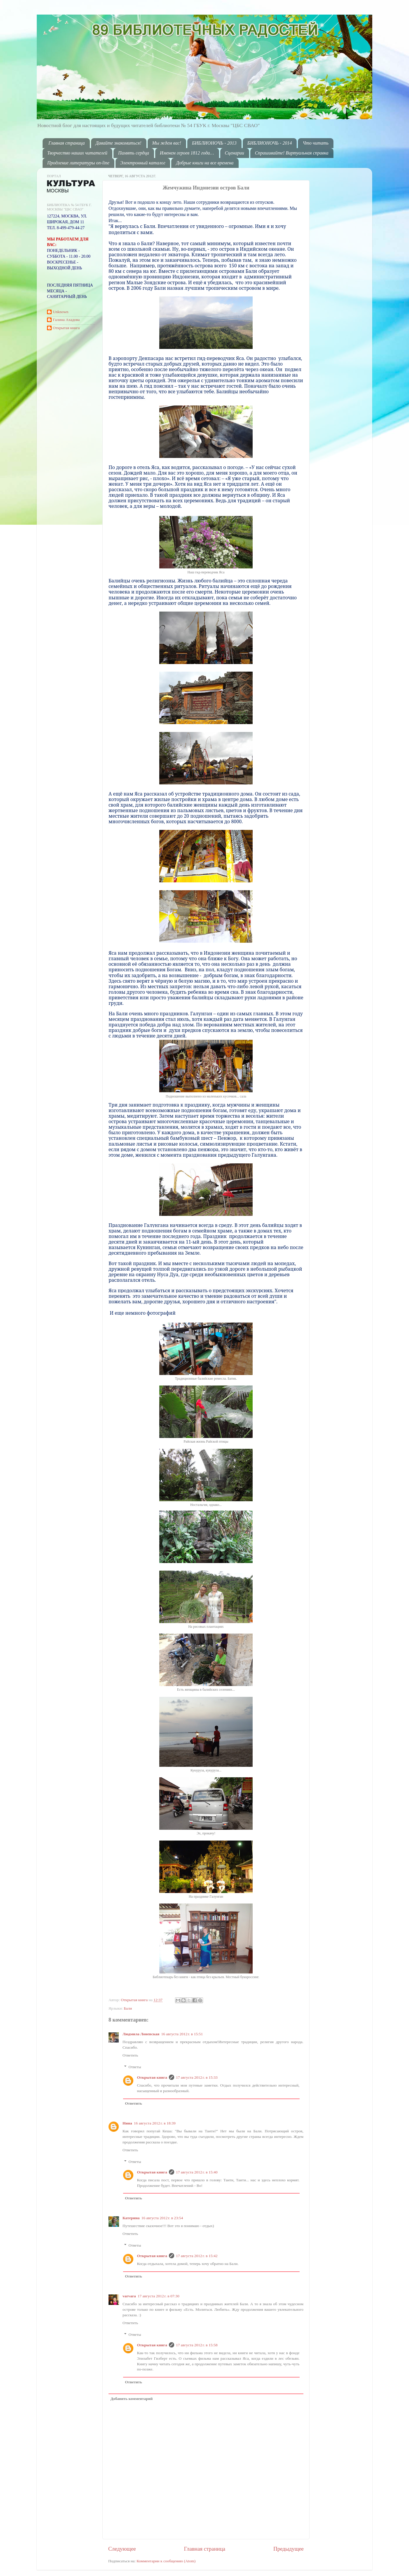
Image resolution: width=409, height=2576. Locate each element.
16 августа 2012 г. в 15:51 (182, 2034)
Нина (127, 2123)
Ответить (130, 2055)
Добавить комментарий (132, 2398)
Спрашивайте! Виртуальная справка (291, 152)
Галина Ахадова (66, 319)
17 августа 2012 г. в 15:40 (197, 2172)
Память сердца (133, 152)
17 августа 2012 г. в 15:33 (197, 2077)
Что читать (315, 143)
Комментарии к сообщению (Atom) (166, 2561)
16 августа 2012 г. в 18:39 (155, 2123)
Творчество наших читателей (77, 152)
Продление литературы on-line (78, 162)
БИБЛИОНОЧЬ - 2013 (214, 143)
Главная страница (66, 143)
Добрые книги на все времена (204, 162)
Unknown (60, 312)
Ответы (135, 2067)
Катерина (131, 2218)
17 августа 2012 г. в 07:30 (158, 2296)
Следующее (122, 2549)
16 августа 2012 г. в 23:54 (162, 2218)
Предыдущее (288, 2549)
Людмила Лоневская (141, 2034)
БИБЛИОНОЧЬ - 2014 (269, 143)
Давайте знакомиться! (118, 143)
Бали (128, 2008)
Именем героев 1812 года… (187, 152)
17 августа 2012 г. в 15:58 (197, 2345)
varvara (129, 2296)
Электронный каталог (142, 162)
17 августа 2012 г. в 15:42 (197, 2256)
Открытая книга (135, 2000)
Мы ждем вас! (166, 143)
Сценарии (234, 152)
